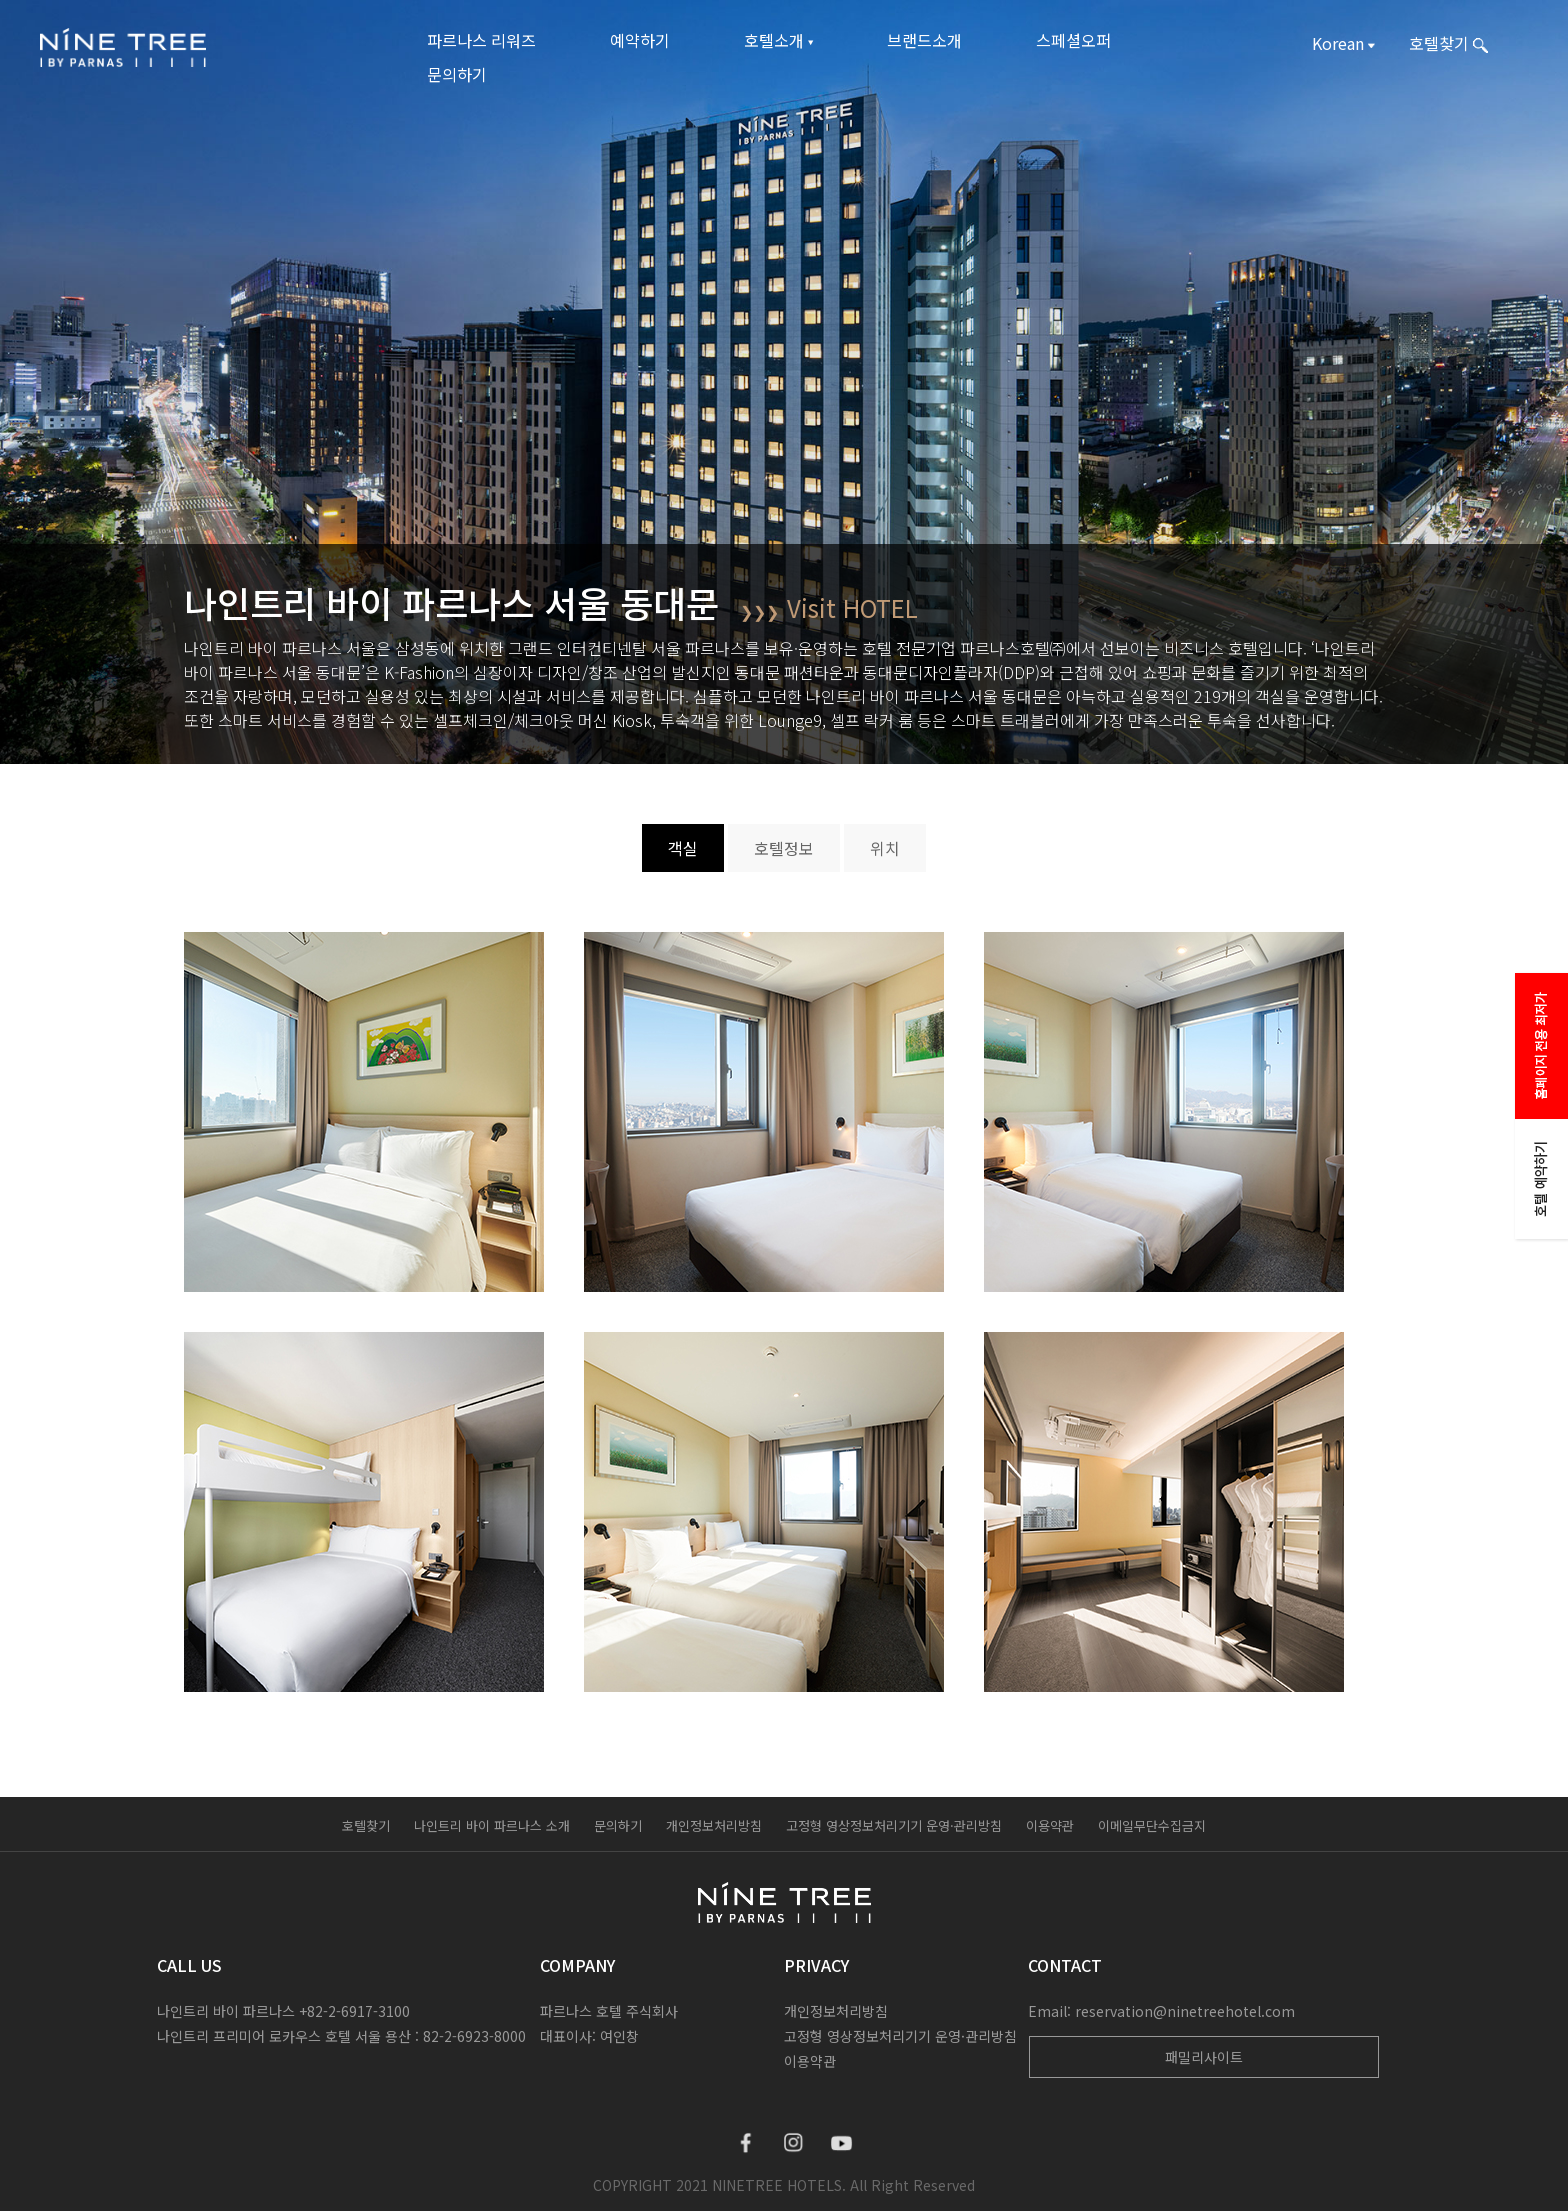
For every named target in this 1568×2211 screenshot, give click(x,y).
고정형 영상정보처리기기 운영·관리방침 (894, 1825)
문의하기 (457, 74)
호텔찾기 (366, 1825)
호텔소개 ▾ (778, 40)
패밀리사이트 (1204, 2057)
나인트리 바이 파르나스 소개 (492, 1825)
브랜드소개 (924, 40)
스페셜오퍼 (1073, 40)
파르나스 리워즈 (481, 40)
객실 (683, 848)
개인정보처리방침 (714, 1825)
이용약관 (1050, 1825)
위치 (885, 848)
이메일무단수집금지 (1152, 1825)
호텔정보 (784, 848)
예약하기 (640, 40)
